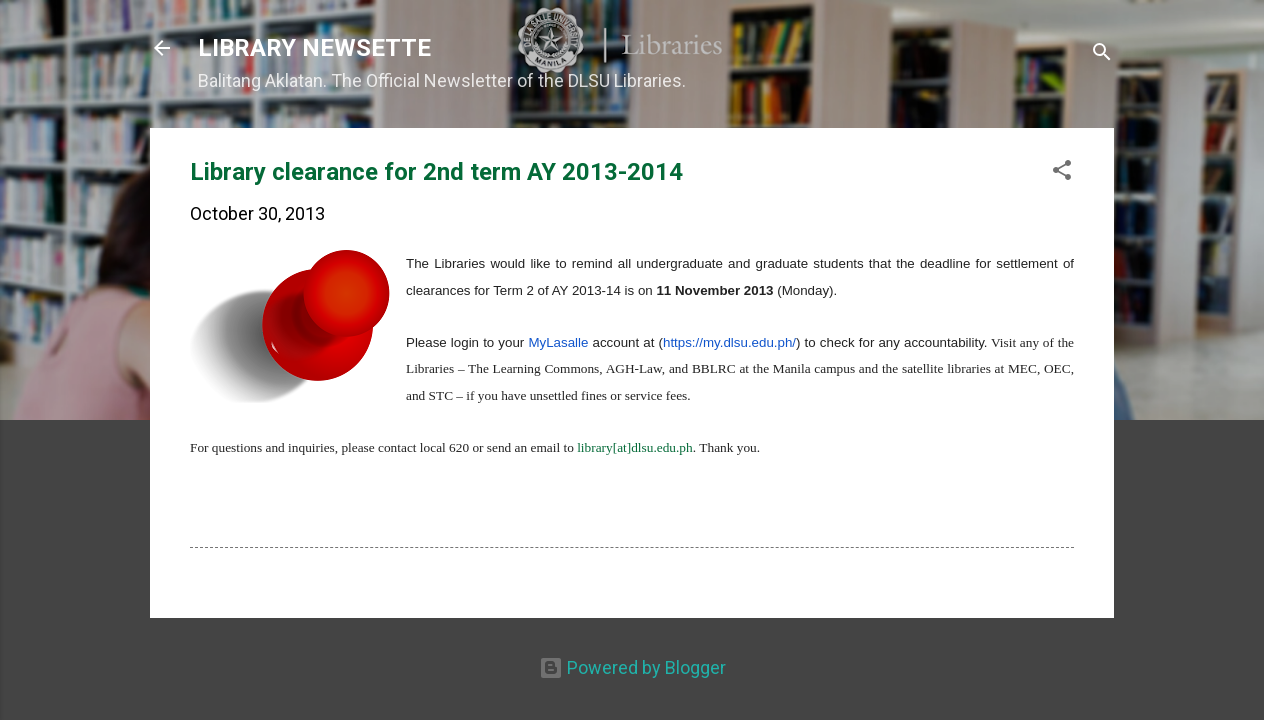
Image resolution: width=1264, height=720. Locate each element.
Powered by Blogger (632, 667)
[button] (1062, 173)
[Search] (1102, 54)
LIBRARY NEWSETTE (314, 48)
